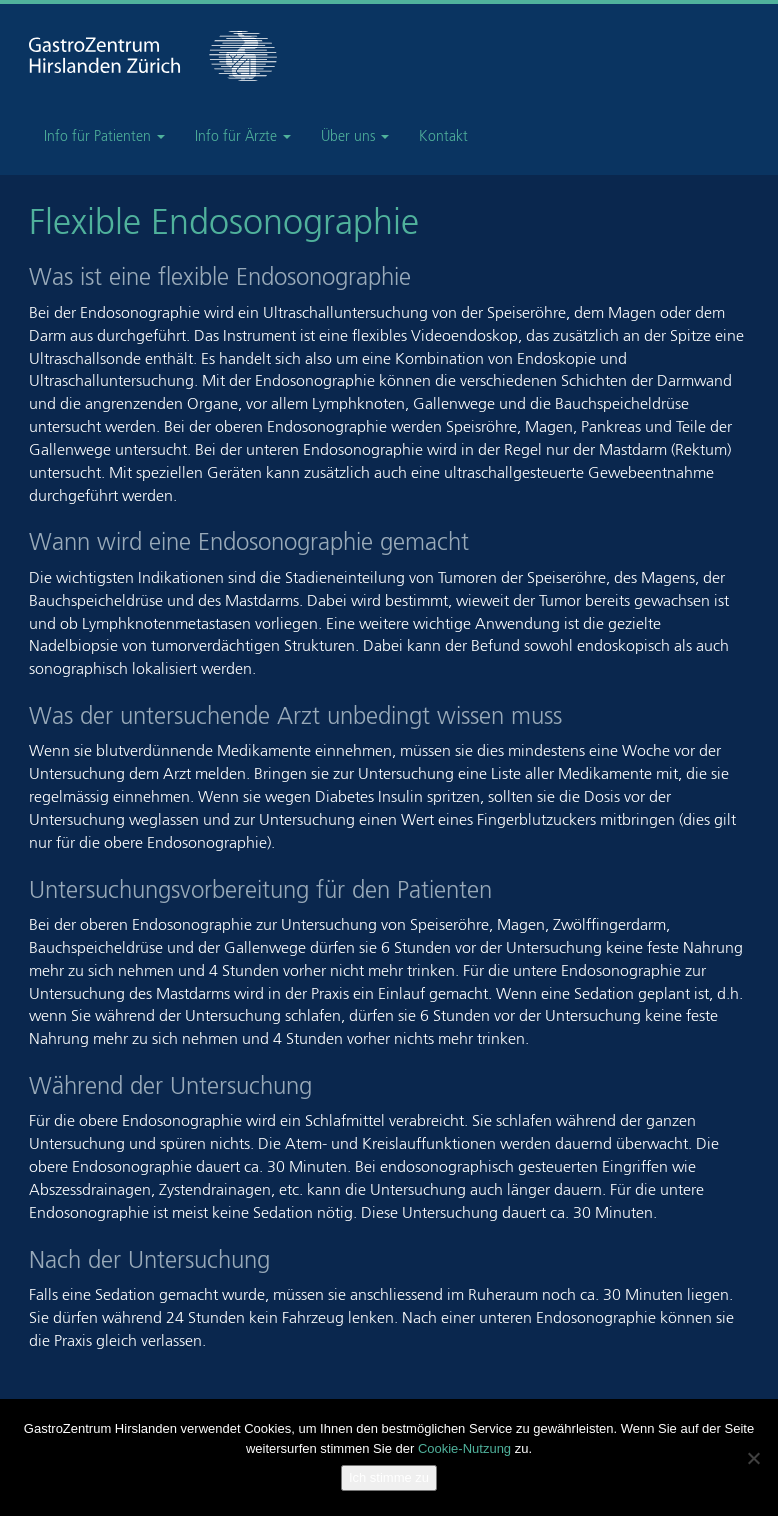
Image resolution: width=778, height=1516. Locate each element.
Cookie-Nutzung (464, 1448)
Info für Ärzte (243, 136)
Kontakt (443, 136)
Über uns (355, 136)
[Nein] (753, 1458)
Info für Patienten (104, 136)
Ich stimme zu (389, 1477)
